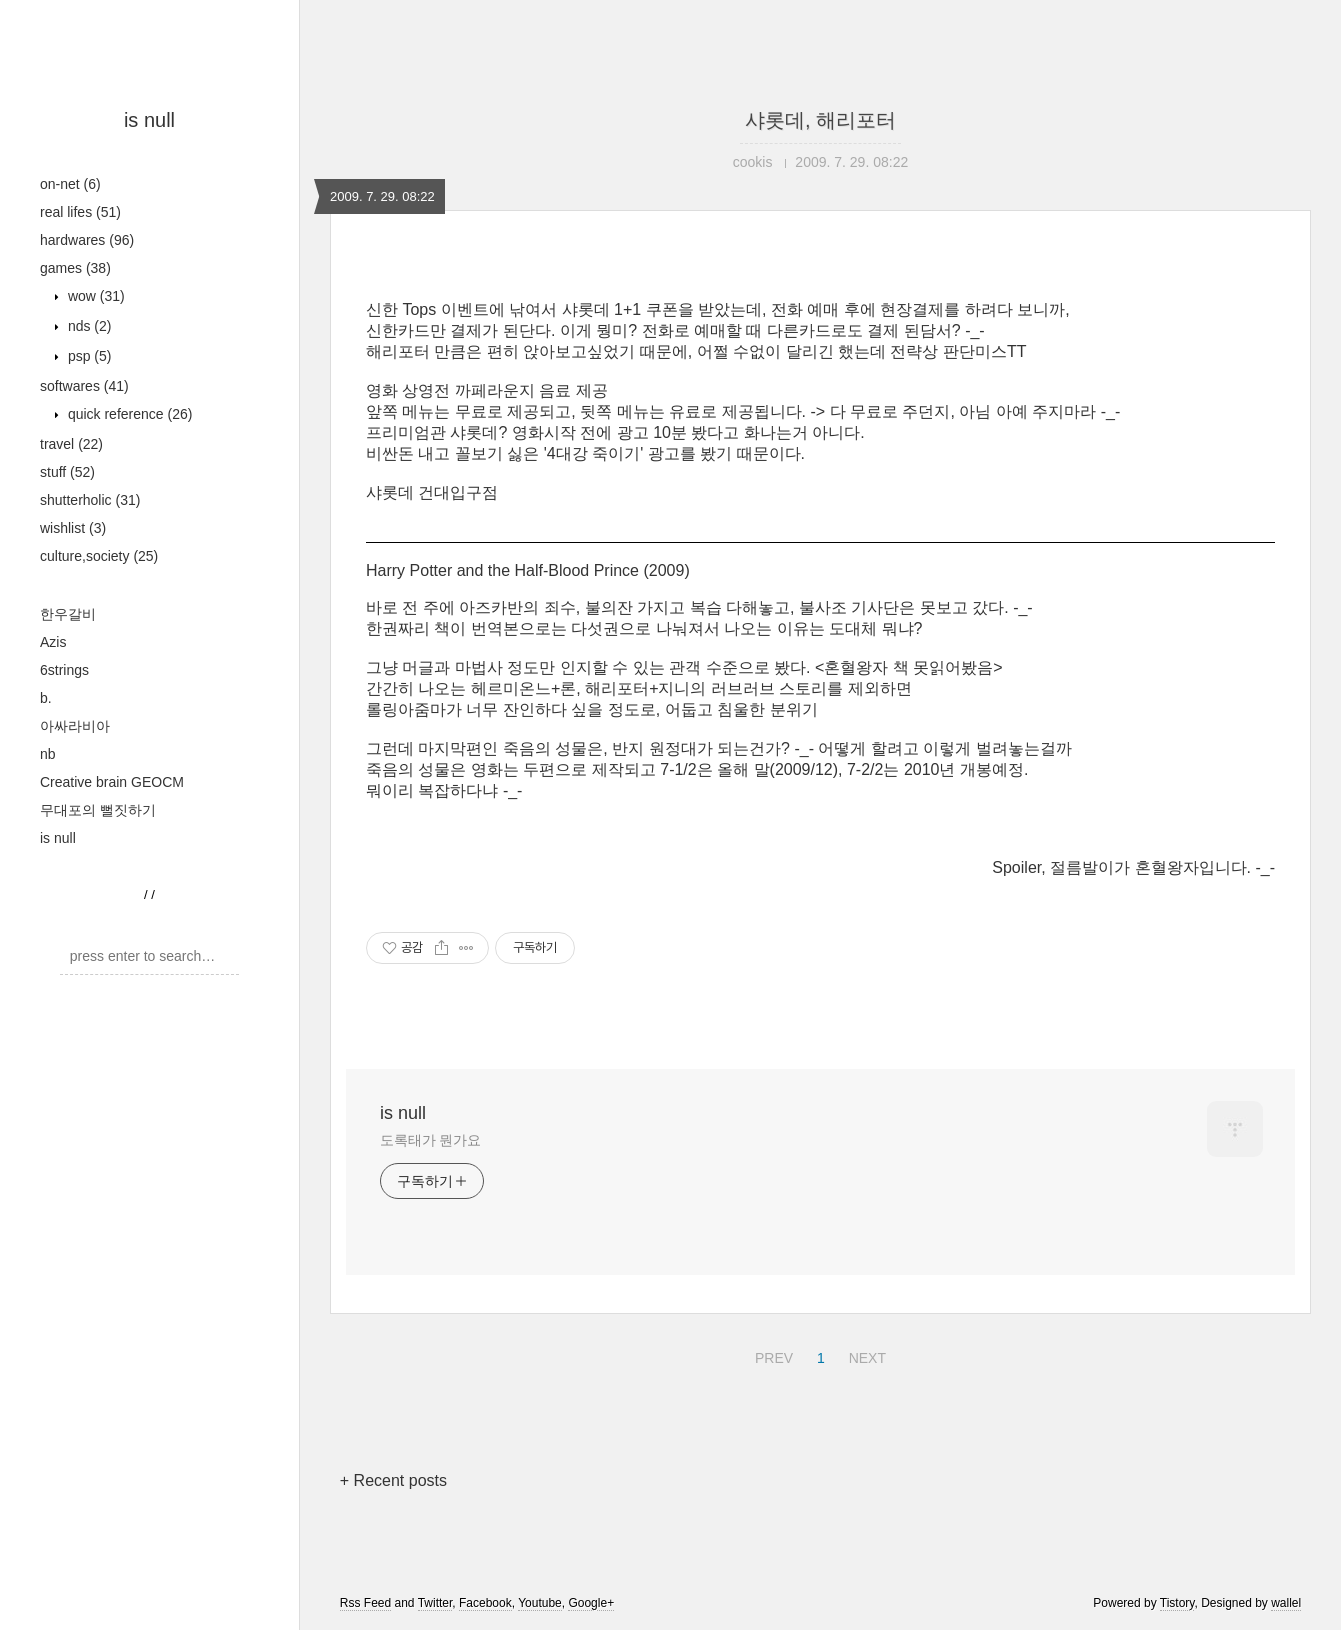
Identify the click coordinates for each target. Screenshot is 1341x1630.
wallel (1286, 1603)
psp (87, 356)
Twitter (435, 1603)
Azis (53, 642)
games (75, 268)
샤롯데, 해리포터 (820, 120)
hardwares (87, 240)
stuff (67, 472)
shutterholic (90, 500)
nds (87, 326)
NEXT (865, 1355)
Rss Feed (365, 1603)
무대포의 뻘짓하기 (98, 810)
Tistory (1177, 1603)
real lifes (80, 212)
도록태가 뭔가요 (430, 1140)
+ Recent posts (393, 1480)
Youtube (540, 1603)
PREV (771, 1355)
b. (46, 698)
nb (48, 754)
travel (71, 444)
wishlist (73, 528)
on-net (70, 184)
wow (94, 296)
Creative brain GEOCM (112, 782)
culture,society (99, 556)
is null (149, 120)
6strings (64, 670)
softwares (84, 386)
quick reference (128, 414)
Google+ (591, 1603)
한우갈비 (68, 614)
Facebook (485, 1603)
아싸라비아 (75, 726)
